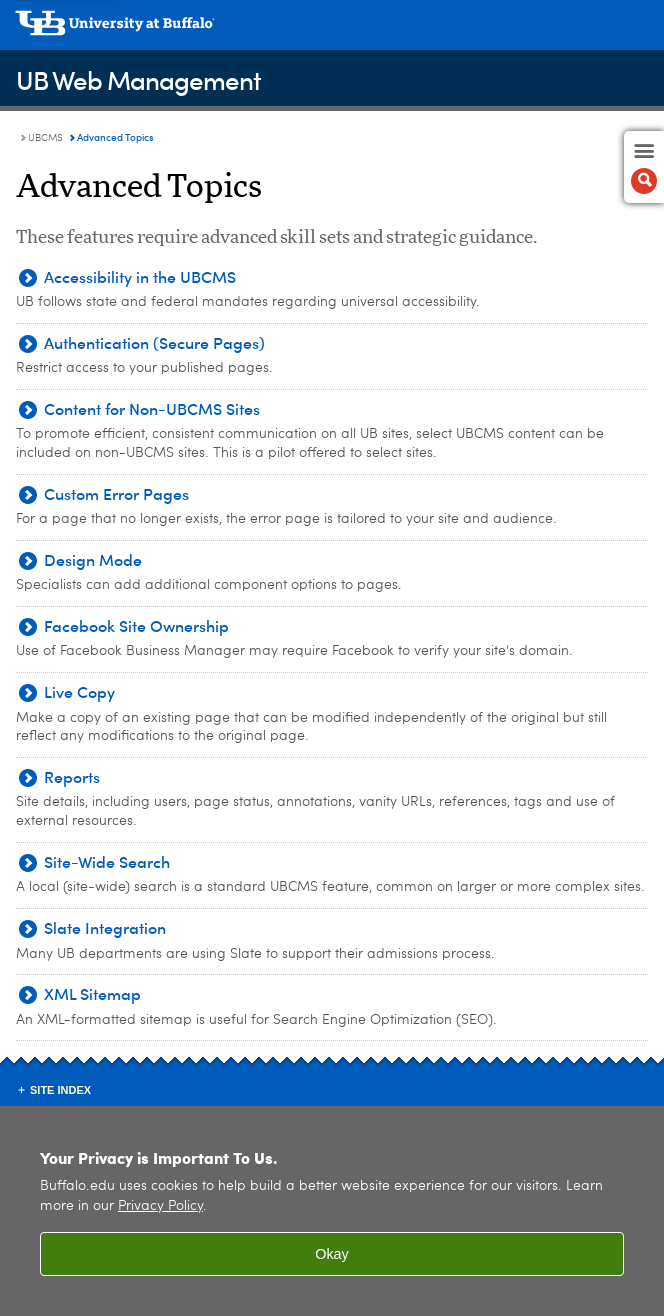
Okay (332, 1254)
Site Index (60, 1090)
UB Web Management (138, 79)
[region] (332, 1211)
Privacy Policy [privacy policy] (160, 1206)
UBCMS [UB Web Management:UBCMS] (45, 138)
